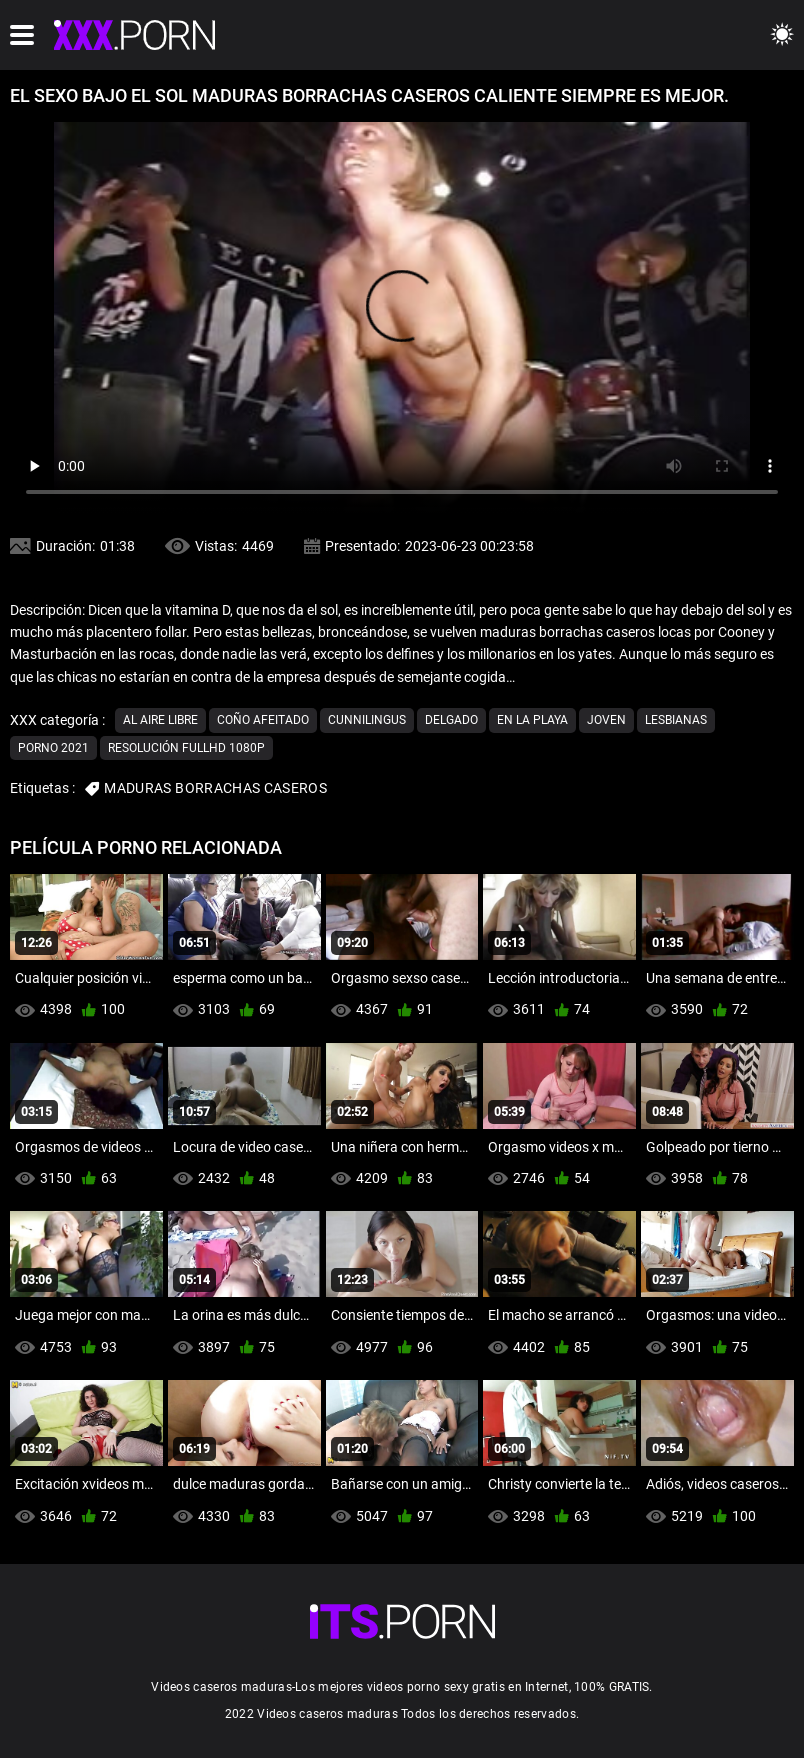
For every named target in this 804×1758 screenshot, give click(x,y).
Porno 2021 (53, 748)
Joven (606, 720)
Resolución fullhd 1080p (186, 748)
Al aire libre (160, 720)
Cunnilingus (367, 720)
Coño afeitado (263, 720)
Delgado (451, 720)
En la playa (532, 720)
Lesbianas (676, 720)
